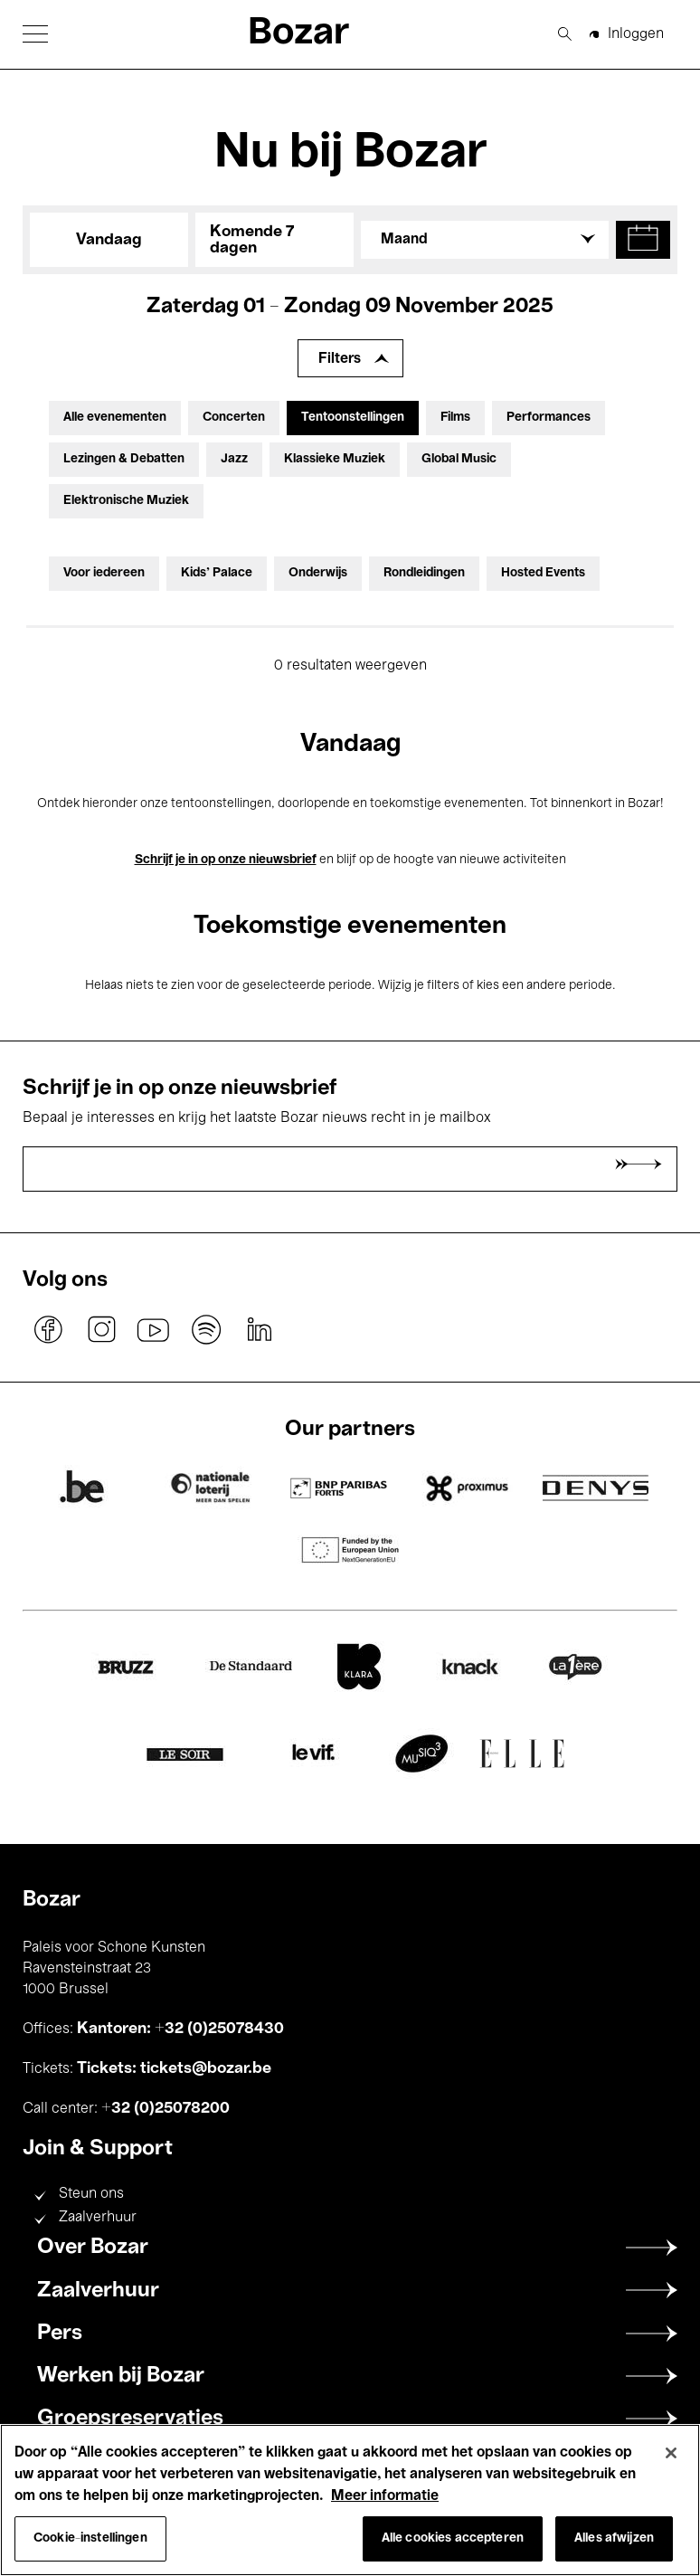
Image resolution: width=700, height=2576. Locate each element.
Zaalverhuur (98, 2217)
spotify (206, 1329)
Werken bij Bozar (120, 2376)
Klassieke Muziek (334, 459)
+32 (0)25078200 (165, 2108)
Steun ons (91, 2194)
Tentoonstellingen (352, 417)
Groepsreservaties (130, 2419)
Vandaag (109, 240)
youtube (154, 1329)
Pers (59, 2333)
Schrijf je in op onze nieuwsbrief (226, 860)
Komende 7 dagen (252, 239)
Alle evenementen (114, 417)
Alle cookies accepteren (453, 2538)
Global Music (459, 459)
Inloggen (636, 34)
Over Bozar (92, 2248)
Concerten (234, 417)
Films (455, 417)
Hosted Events (543, 573)
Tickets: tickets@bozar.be (174, 2068)
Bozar (298, 34)
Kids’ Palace (216, 573)
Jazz (234, 459)
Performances (548, 417)
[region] (350, 2500)
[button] (35, 34)
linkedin (259, 1329)
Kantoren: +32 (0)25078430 (180, 2028)
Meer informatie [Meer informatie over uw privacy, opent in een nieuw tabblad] (385, 2496)
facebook (49, 1329)
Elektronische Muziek (126, 501)
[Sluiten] (671, 2453)
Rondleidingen (424, 573)
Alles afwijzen (614, 2538)
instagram (101, 1329)
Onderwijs (318, 573)
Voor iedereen (104, 573)
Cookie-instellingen (90, 2538)
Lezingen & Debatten (123, 459)
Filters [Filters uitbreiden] (339, 359)
